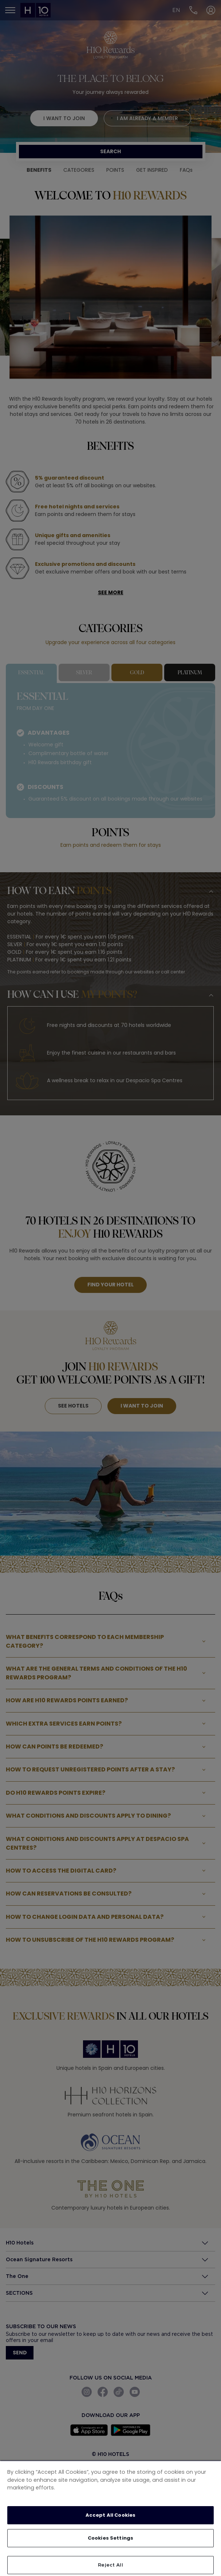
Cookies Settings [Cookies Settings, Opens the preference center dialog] (110, 2538)
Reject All (110, 2565)
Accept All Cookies (110, 2515)
